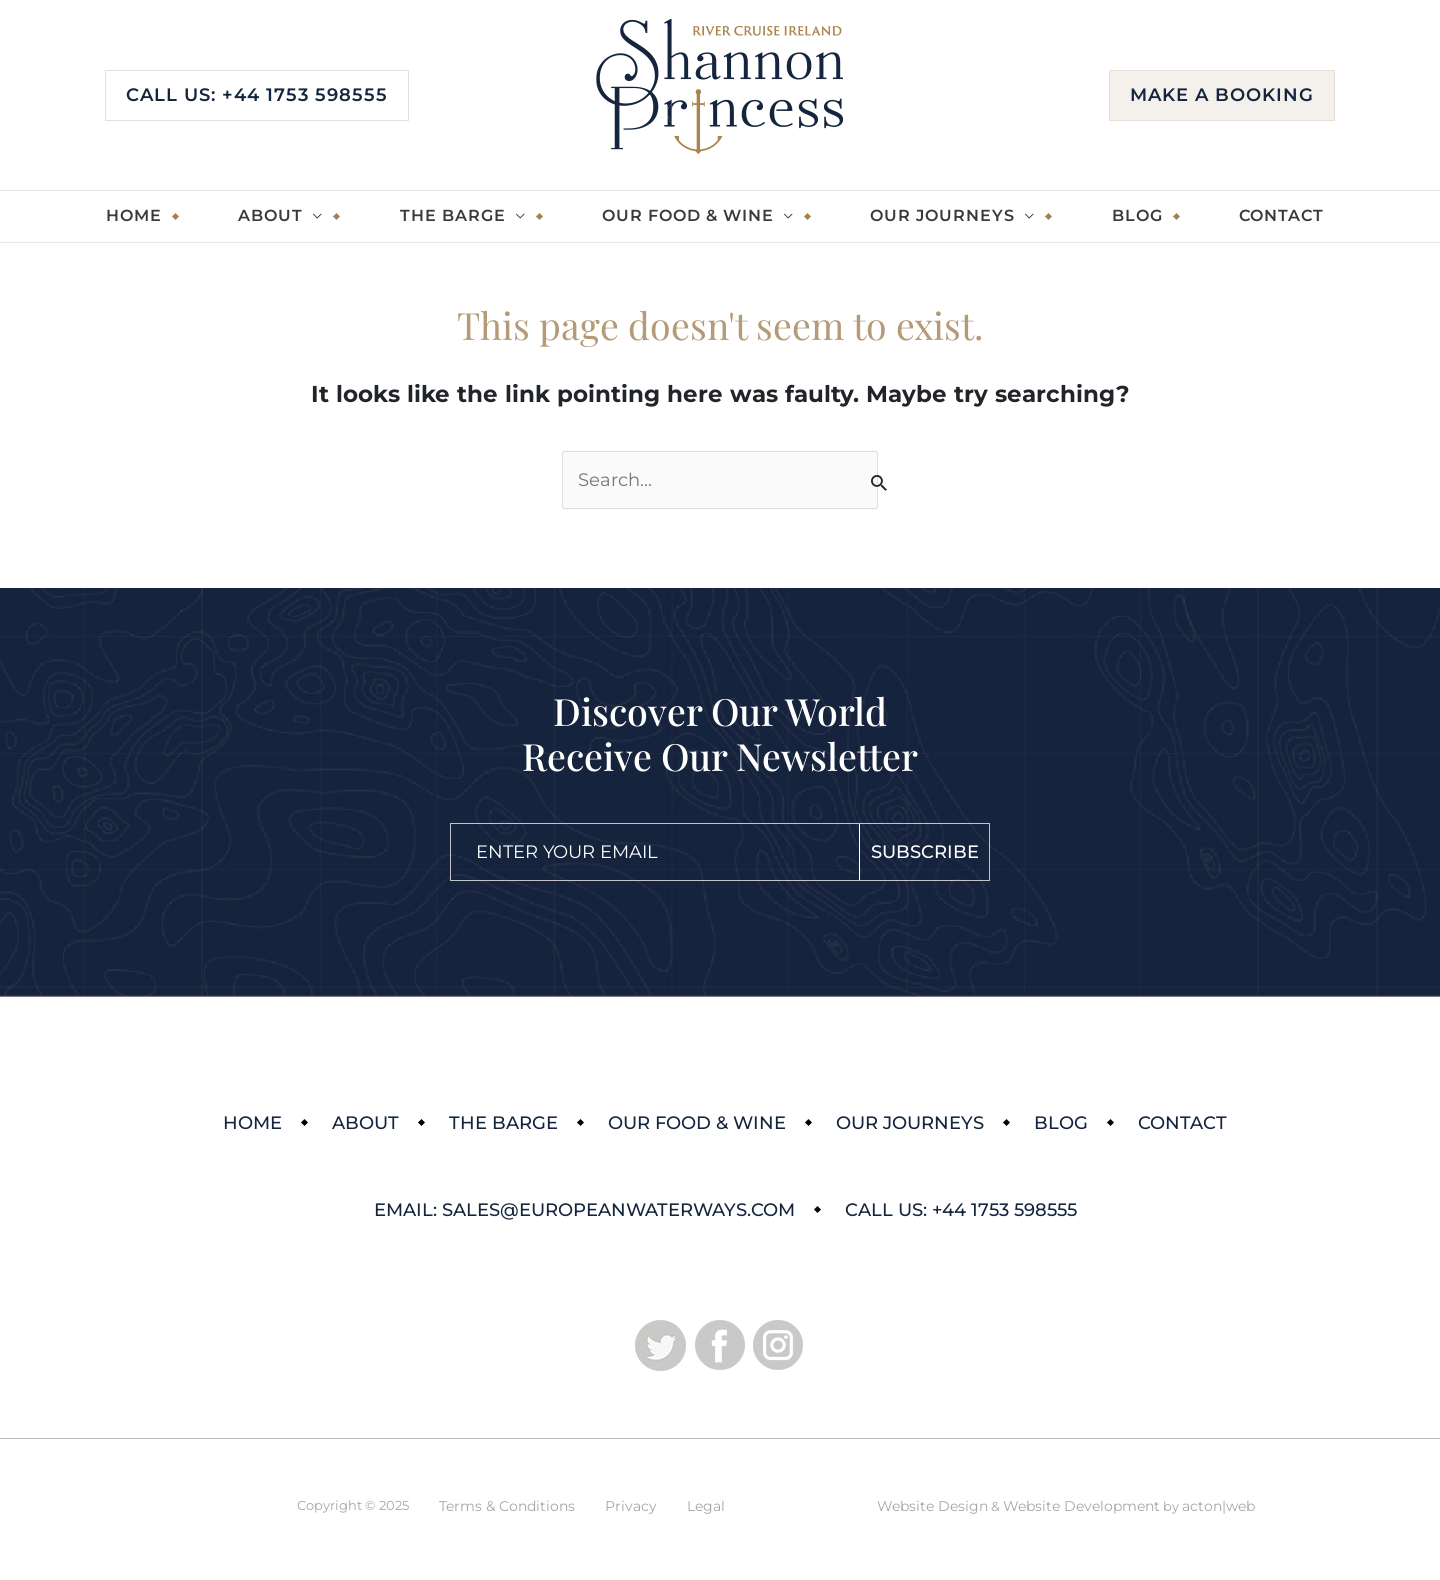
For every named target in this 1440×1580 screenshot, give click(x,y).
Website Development (1081, 1506)
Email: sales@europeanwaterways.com (584, 1210)
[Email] (655, 852)
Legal (706, 1506)
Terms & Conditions (507, 1506)
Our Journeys (942, 215)
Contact (1281, 215)
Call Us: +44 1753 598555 (257, 95)
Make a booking (1222, 95)
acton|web (1218, 1506)
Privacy (631, 1506)
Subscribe (925, 852)
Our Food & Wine (688, 215)
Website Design (932, 1506)
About (270, 215)
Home (134, 215)
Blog (1137, 215)
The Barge (453, 215)
